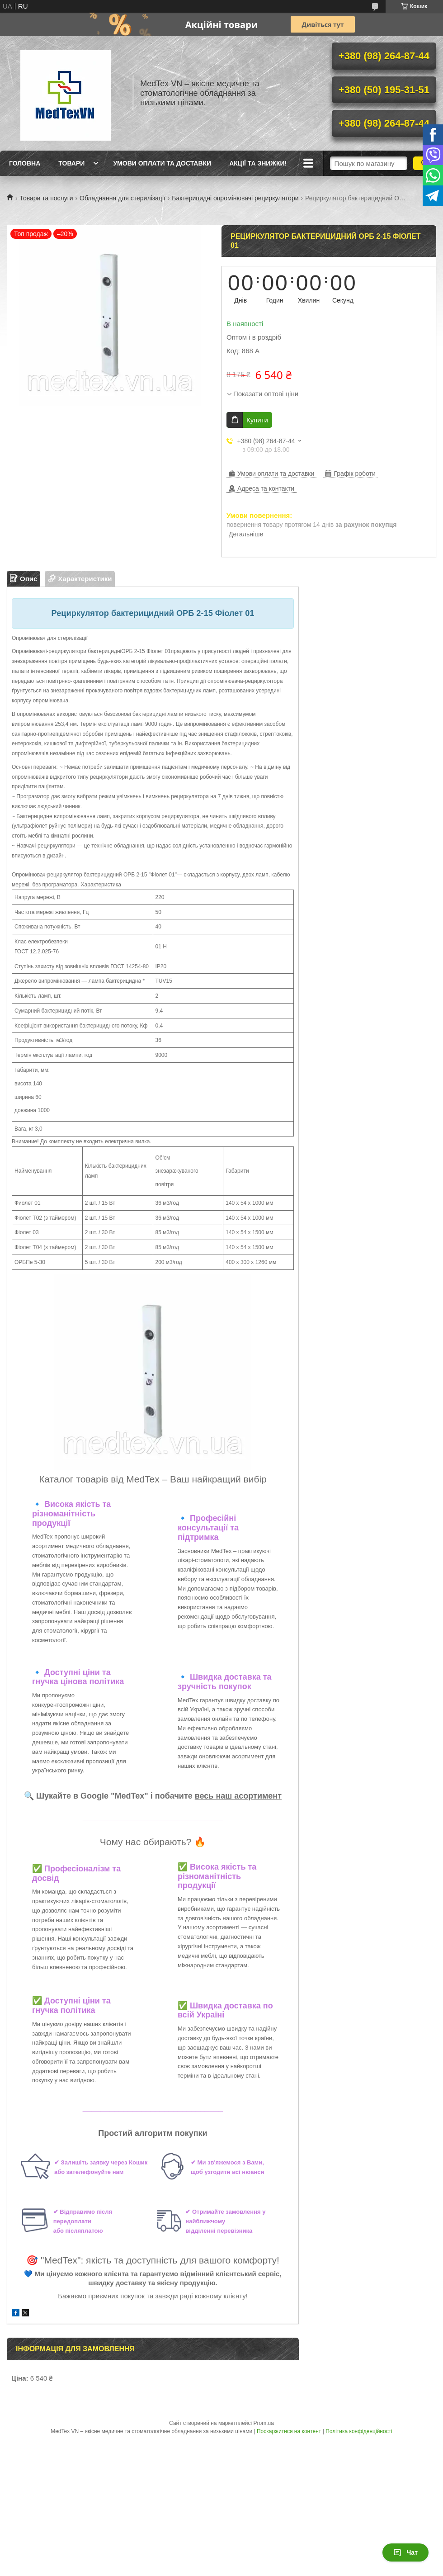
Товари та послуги (46, 198)
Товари (71, 163)
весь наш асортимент (238, 1795)
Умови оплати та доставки (162, 163)
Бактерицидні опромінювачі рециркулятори (235, 198)
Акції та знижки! (258, 163)
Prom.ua (264, 2423)
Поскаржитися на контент (289, 2431)
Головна (24, 163)
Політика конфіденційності (358, 2431)
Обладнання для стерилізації (122, 198)
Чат (405, 2552)
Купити (257, 420)
